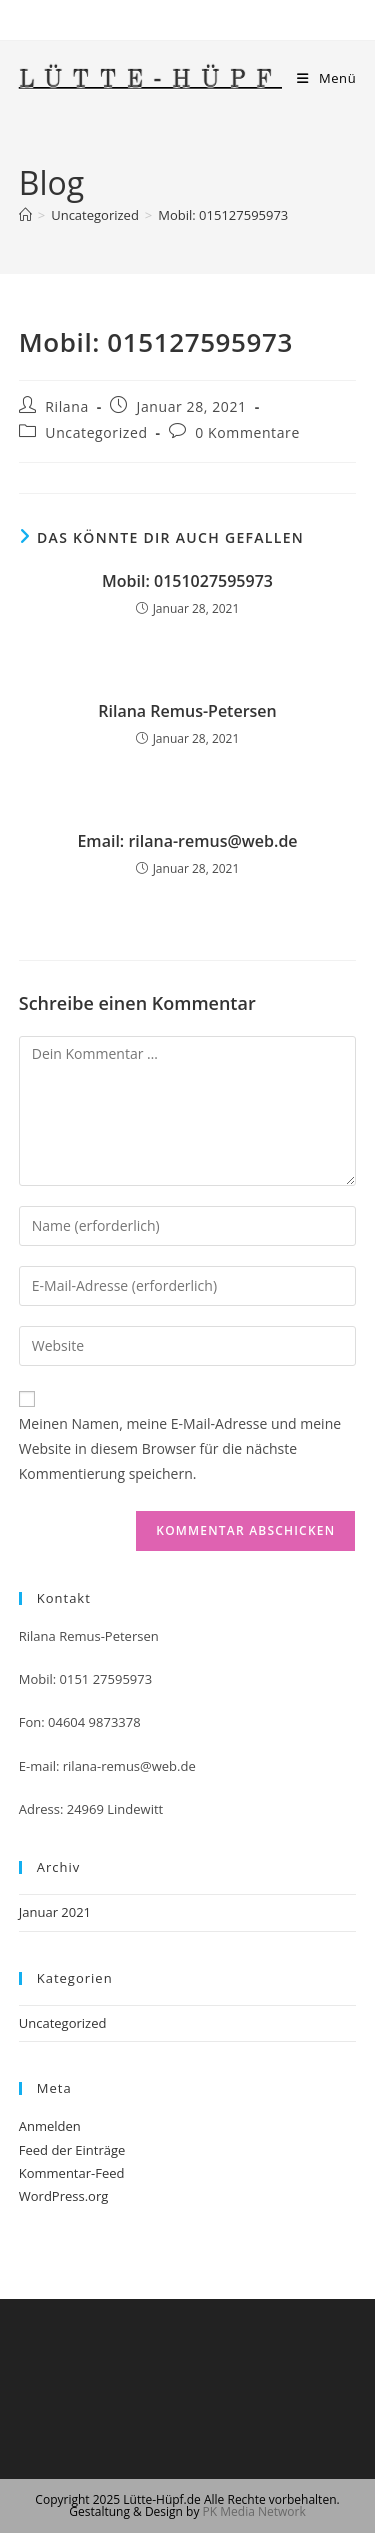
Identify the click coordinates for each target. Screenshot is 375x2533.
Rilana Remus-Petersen (187, 711)
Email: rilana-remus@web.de (187, 841)
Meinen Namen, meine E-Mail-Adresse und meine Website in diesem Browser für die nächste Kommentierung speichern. (180, 1448)
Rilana (66, 406)
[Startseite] (25, 215)
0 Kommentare (247, 432)
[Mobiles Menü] (326, 78)
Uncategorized (96, 432)
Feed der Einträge (72, 2150)
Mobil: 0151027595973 (187, 581)
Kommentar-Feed (72, 2173)
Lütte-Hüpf (150, 81)
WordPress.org (64, 2196)
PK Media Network (254, 2511)
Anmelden (50, 2126)
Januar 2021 (55, 1912)
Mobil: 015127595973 (223, 215)
